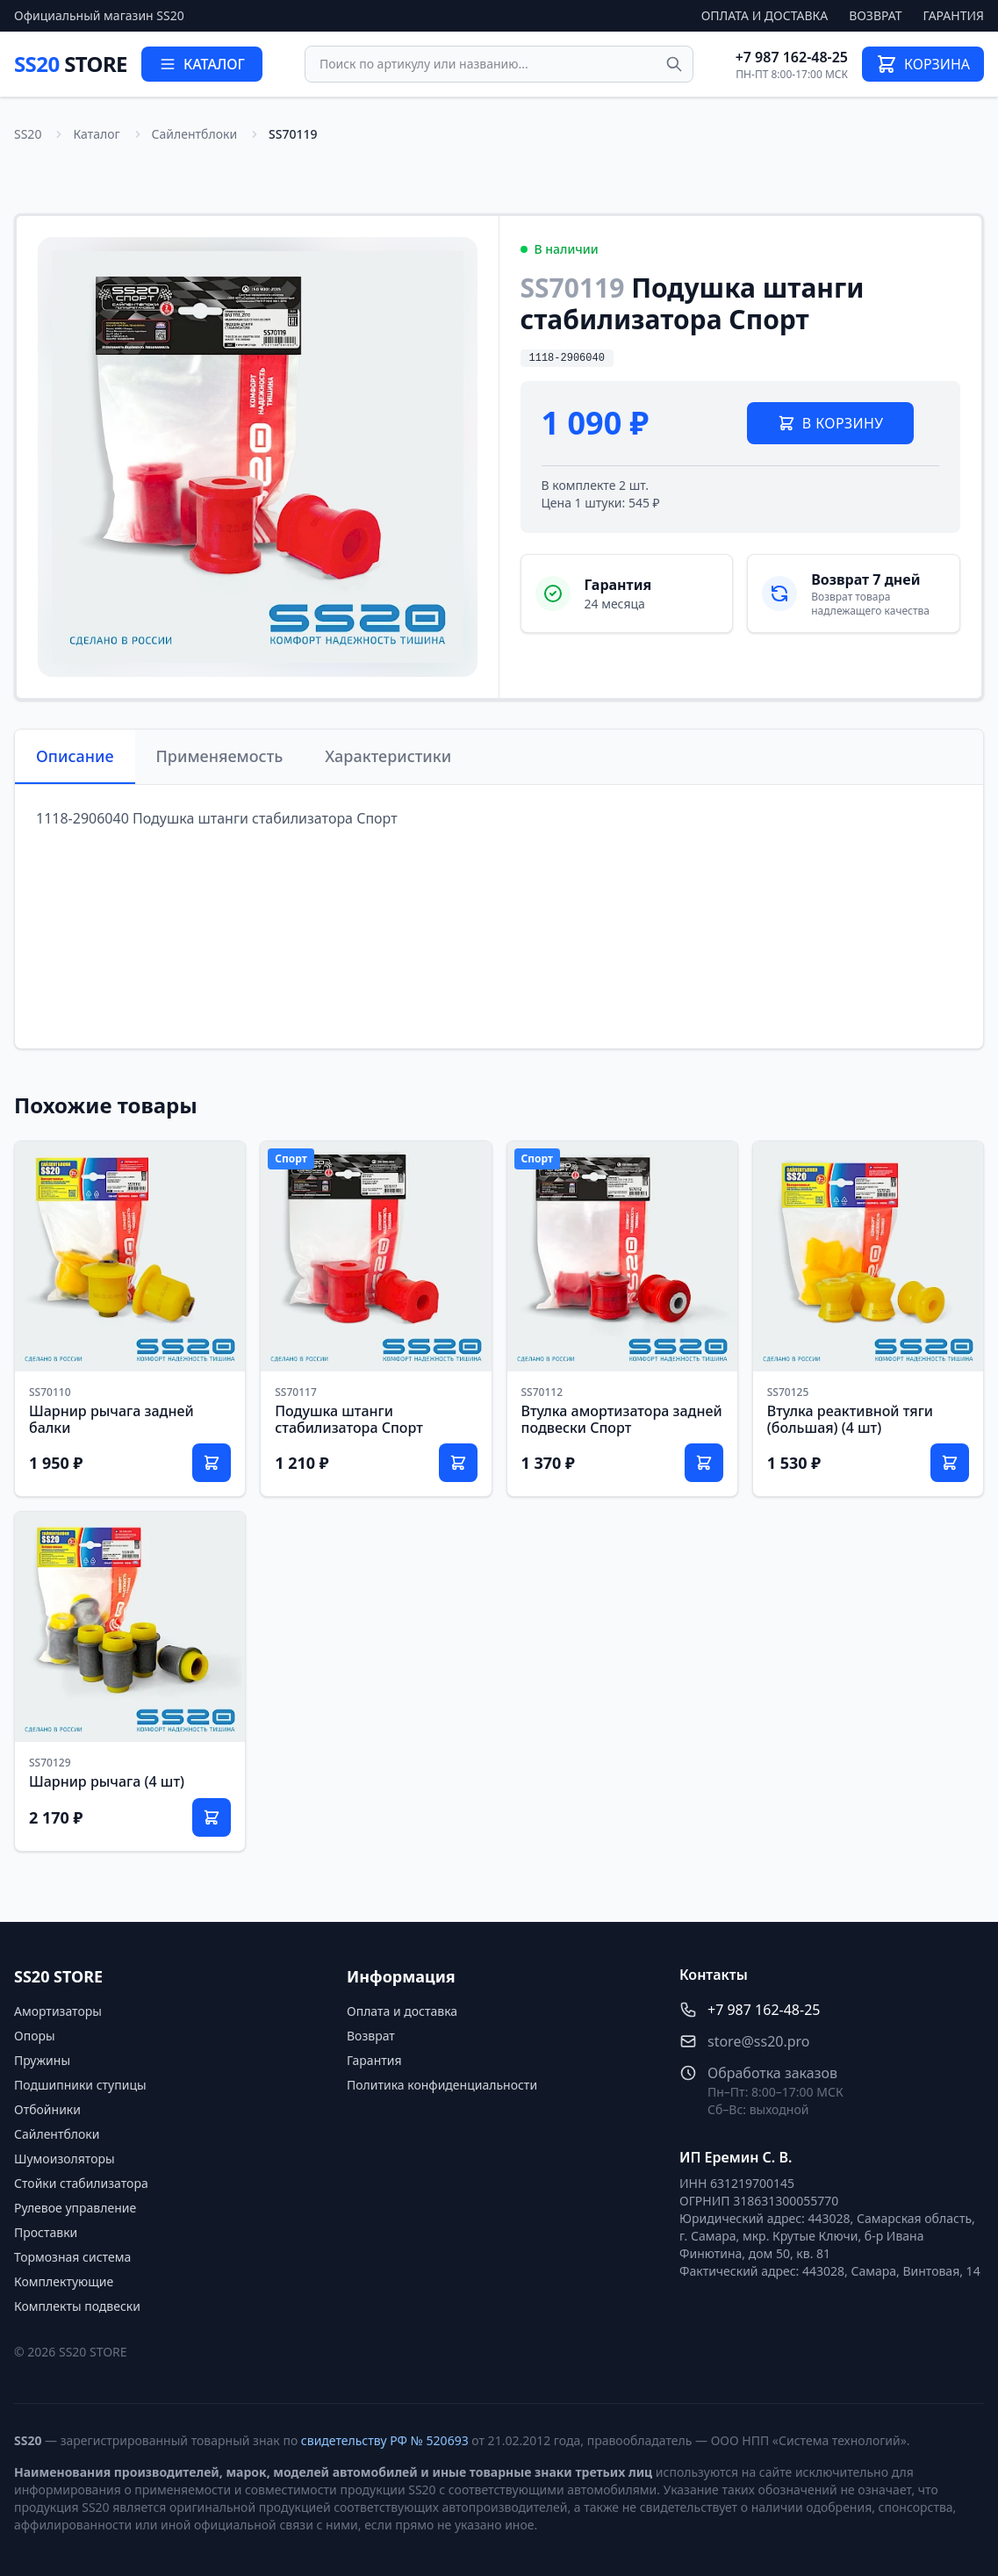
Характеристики (388, 755)
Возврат (875, 15)
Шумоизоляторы (64, 2158)
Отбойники (47, 2109)
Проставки (45, 2232)
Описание (75, 755)
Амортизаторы (58, 2011)
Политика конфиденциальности (442, 2084)
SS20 (70, 63)
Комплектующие (63, 2281)
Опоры (34, 2035)
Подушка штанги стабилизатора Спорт (349, 1419)
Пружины (42, 2060)
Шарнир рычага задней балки (111, 1419)
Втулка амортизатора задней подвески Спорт (621, 1419)
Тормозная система (72, 2257)
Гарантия (953, 15)
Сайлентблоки (195, 134)
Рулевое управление (75, 2207)
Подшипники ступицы (80, 2084)
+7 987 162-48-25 (792, 57)
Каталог (96, 134)
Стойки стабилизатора (81, 2183)
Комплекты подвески (77, 2306)
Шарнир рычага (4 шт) (106, 1781)
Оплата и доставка (765, 15)
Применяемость (220, 755)
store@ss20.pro (758, 2041)
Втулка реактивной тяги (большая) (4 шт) (850, 1419)
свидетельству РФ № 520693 (385, 2440)
